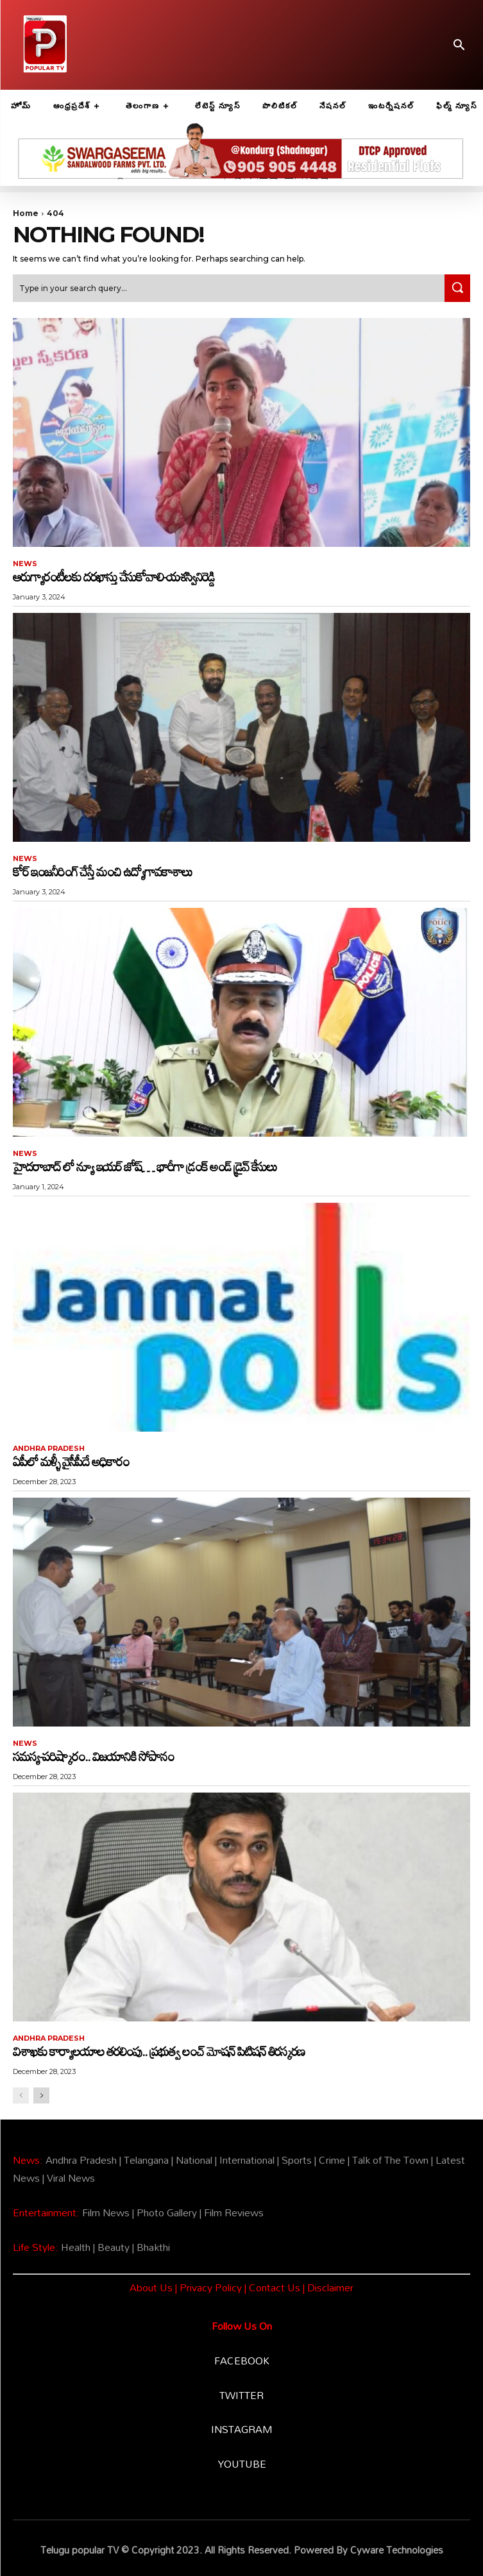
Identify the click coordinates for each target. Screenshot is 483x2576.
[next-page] (41, 2095)
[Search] (457, 288)
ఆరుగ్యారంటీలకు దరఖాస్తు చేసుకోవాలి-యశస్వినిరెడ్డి (113, 576)
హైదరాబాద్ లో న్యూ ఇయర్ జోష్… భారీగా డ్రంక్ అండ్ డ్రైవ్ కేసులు (144, 1166)
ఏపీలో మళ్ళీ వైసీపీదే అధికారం (71, 1461)
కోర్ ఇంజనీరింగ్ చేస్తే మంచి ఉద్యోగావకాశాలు (102, 871)
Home (25, 213)
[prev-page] (21, 2095)
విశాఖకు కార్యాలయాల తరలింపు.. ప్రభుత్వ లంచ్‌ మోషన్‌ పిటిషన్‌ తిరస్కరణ (158, 2051)
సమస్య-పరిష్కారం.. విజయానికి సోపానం (93, 1756)
